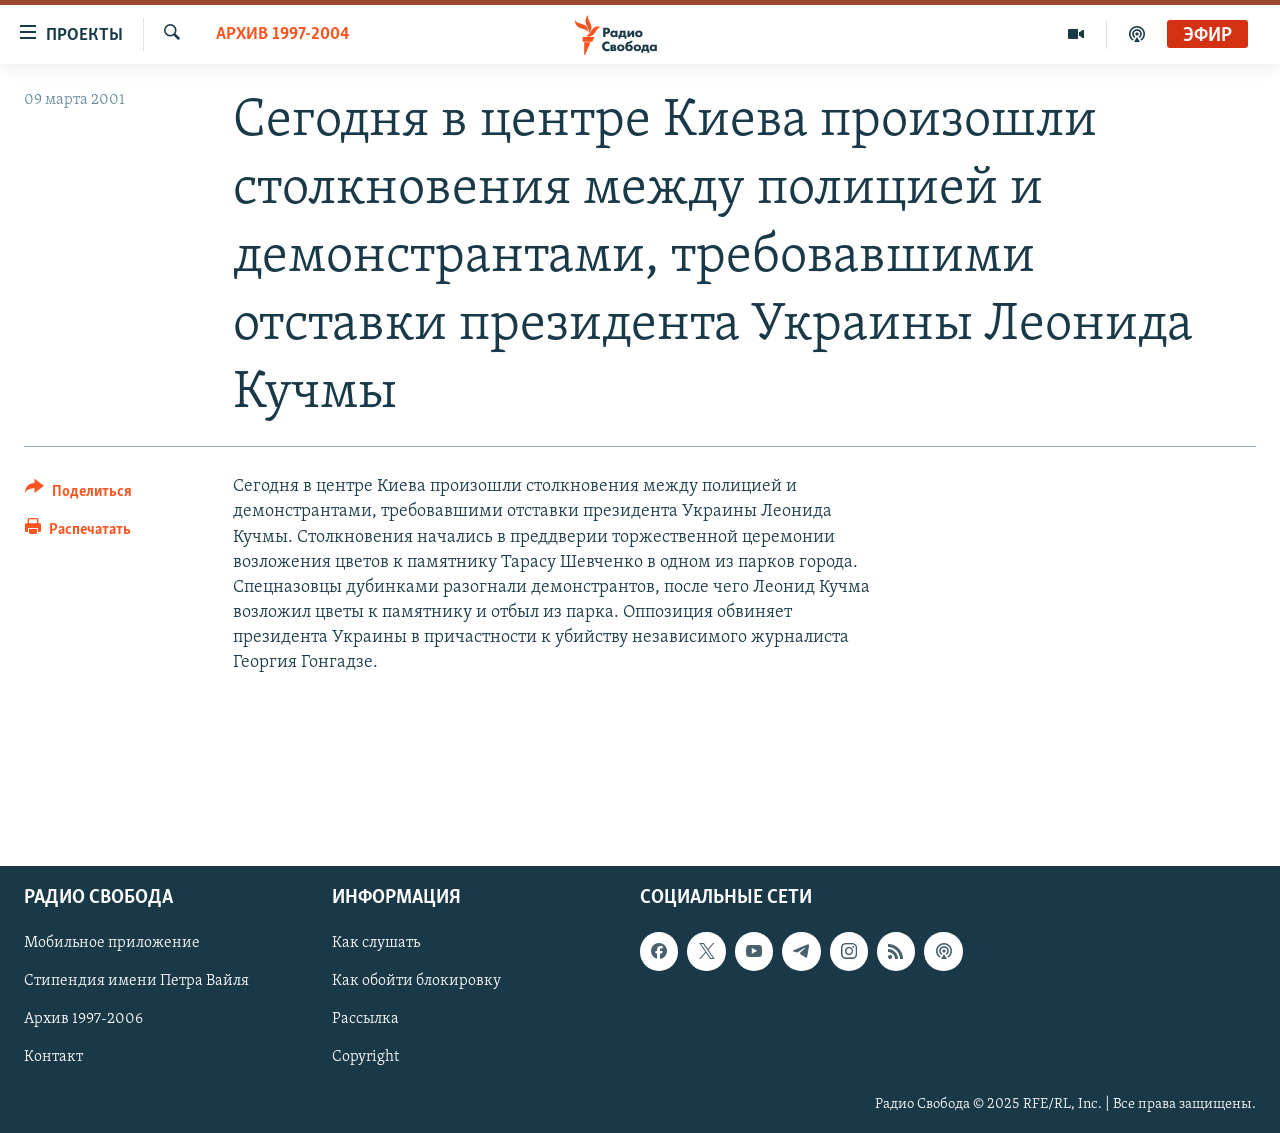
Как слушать (376, 944)
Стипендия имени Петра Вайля (136, 982)
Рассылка (365, 1020)
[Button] (78, 494)
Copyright (365, 1058)
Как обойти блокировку (416, 982)
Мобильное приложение (112, 944)
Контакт (53, 1058)
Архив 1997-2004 (283, 34)
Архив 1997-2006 (83, 1020)
